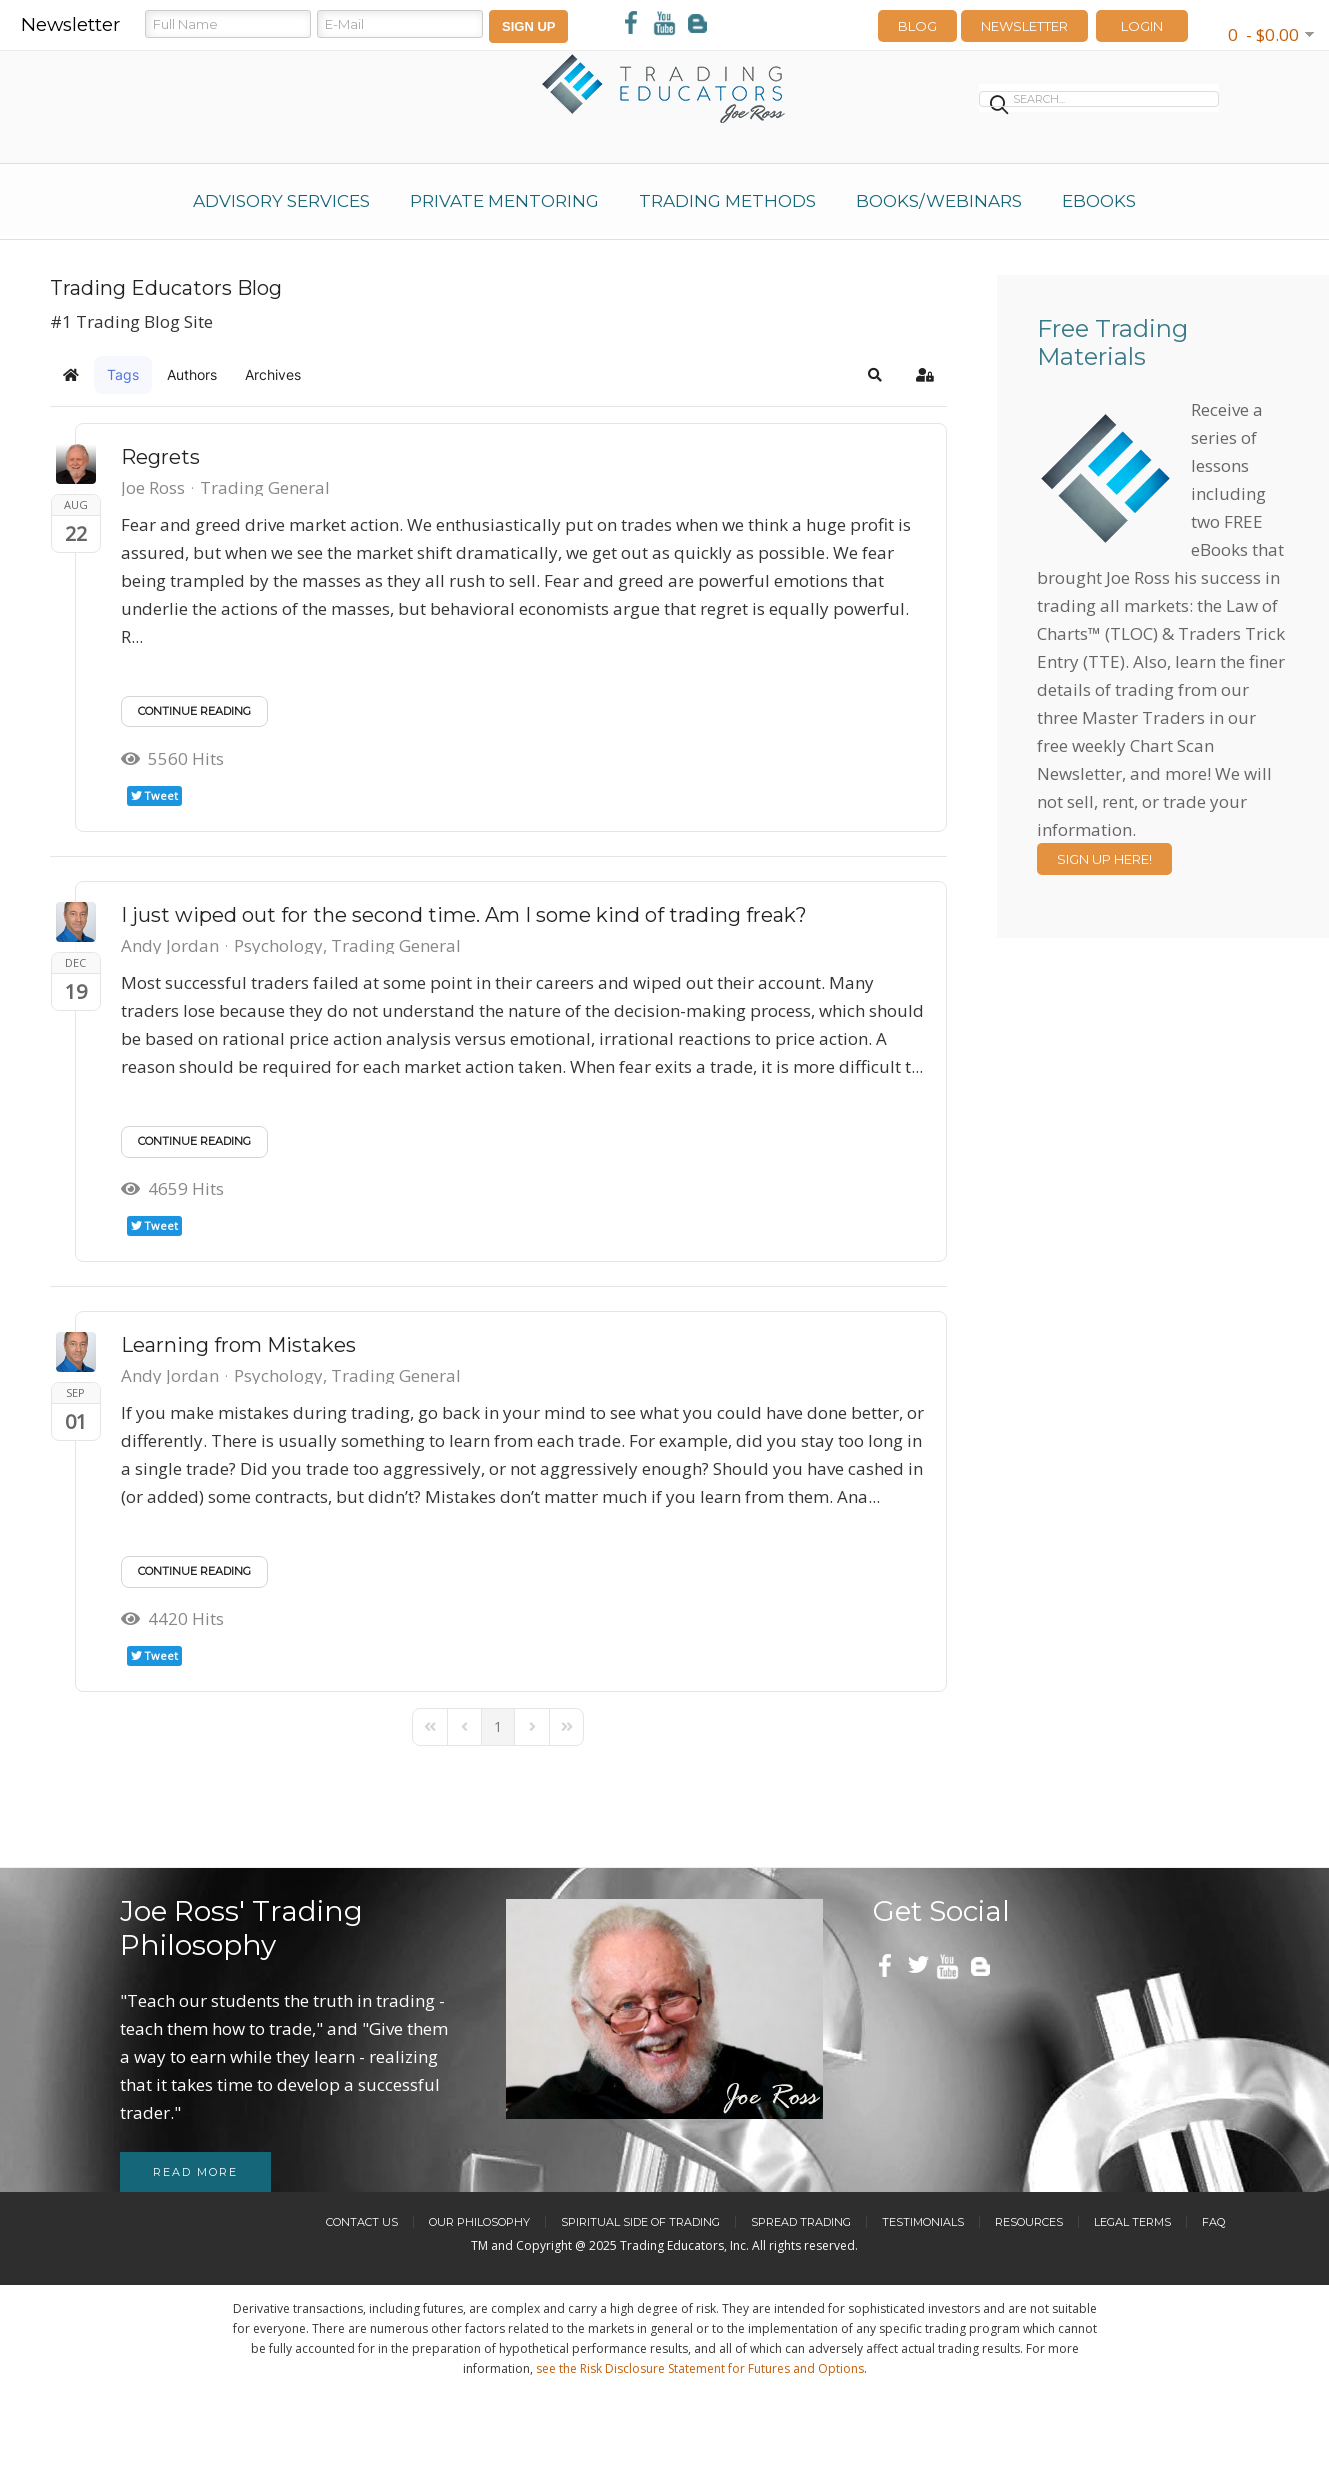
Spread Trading (801, 2222)
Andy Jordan (170, 945)
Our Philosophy (479, 2222)
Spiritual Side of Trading (640, 2222)
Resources (1029, 2222)
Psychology (278, 946)
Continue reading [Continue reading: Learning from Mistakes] (194, 1571)
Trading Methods (727, 201)
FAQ (1213, 2222)
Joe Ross (153, 487)
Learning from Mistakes (238, 1345)
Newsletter (1024, 26)
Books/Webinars (939, 201)
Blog (917, 26)
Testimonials (923, 2222)
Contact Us (362, 2222)
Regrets (160, 457)
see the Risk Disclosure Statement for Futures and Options (700, 2368)
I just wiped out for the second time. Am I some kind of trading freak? (464, 915)
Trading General (265, 488)
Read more (195, 2172)
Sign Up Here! (1104, 859)
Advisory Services (281, 201)
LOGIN (1142, 26)
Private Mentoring (504, 201)
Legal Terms (1132, 2222)
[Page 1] (498, 1727)
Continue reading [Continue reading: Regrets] (194, 711)
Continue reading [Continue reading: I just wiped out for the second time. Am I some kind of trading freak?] (194, 1141)
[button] (875, 375)
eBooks (1099, 201)
